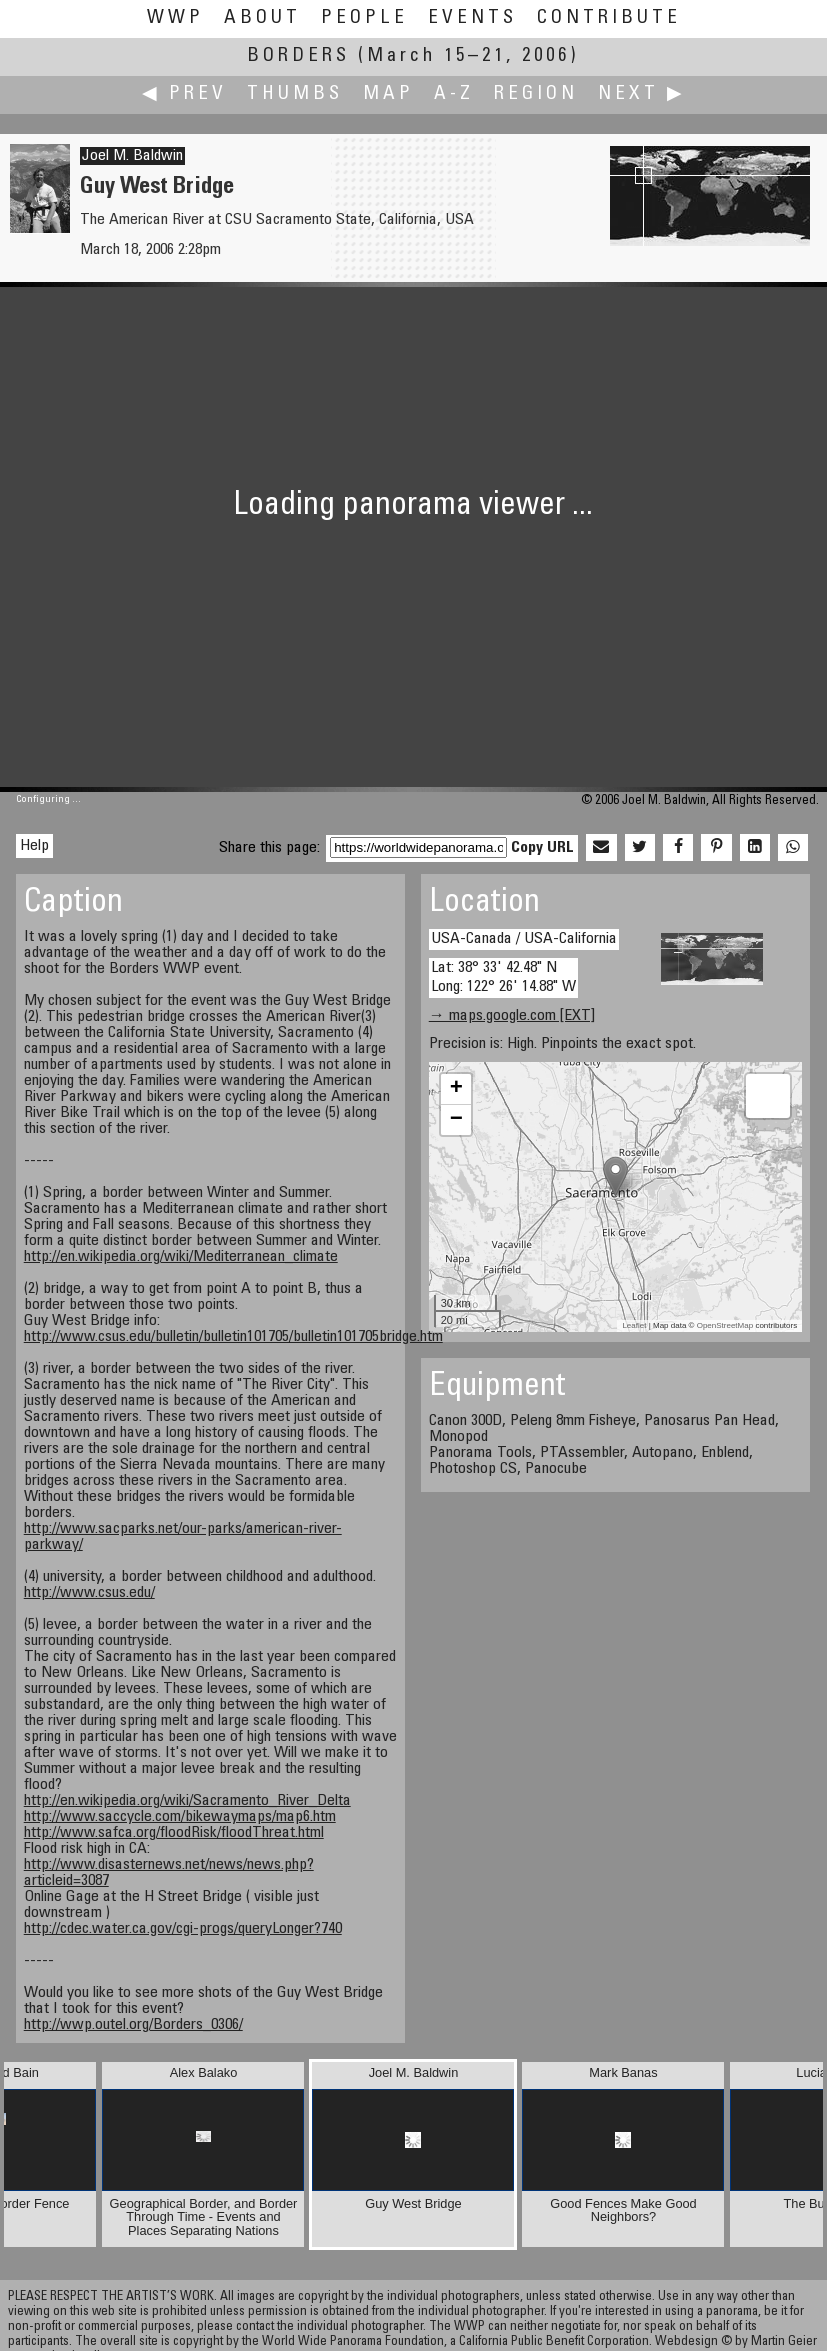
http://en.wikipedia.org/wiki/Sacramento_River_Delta (187, 1801)
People (364, 18)
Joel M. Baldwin (132, 156)
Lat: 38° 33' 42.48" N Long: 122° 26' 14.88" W (503, 977)
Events (472, 18)
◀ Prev (184, 94)
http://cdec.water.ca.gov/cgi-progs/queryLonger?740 (183, 1929)
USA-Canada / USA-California (524, 939)
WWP (175, 18)
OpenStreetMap (725, 1325)
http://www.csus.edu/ (89, 1593)
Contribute (609, 18)
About (262, 18)
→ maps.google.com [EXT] (512, 1016)
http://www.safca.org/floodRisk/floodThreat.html (174, 1833)
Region (536, 94)
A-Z (454, 94)
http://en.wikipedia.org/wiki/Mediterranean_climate (181, 1257)
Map (388, 94)
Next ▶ (642, 94)
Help (34, 846)
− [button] (456, 1120)
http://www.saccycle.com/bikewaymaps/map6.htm (180, 1817)
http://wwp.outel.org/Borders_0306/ (133, 2025)
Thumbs (295, 94)
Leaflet (634, 1325)
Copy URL (542, 848)
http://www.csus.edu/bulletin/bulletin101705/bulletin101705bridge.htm (233, 1337)
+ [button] (456, 1089)
